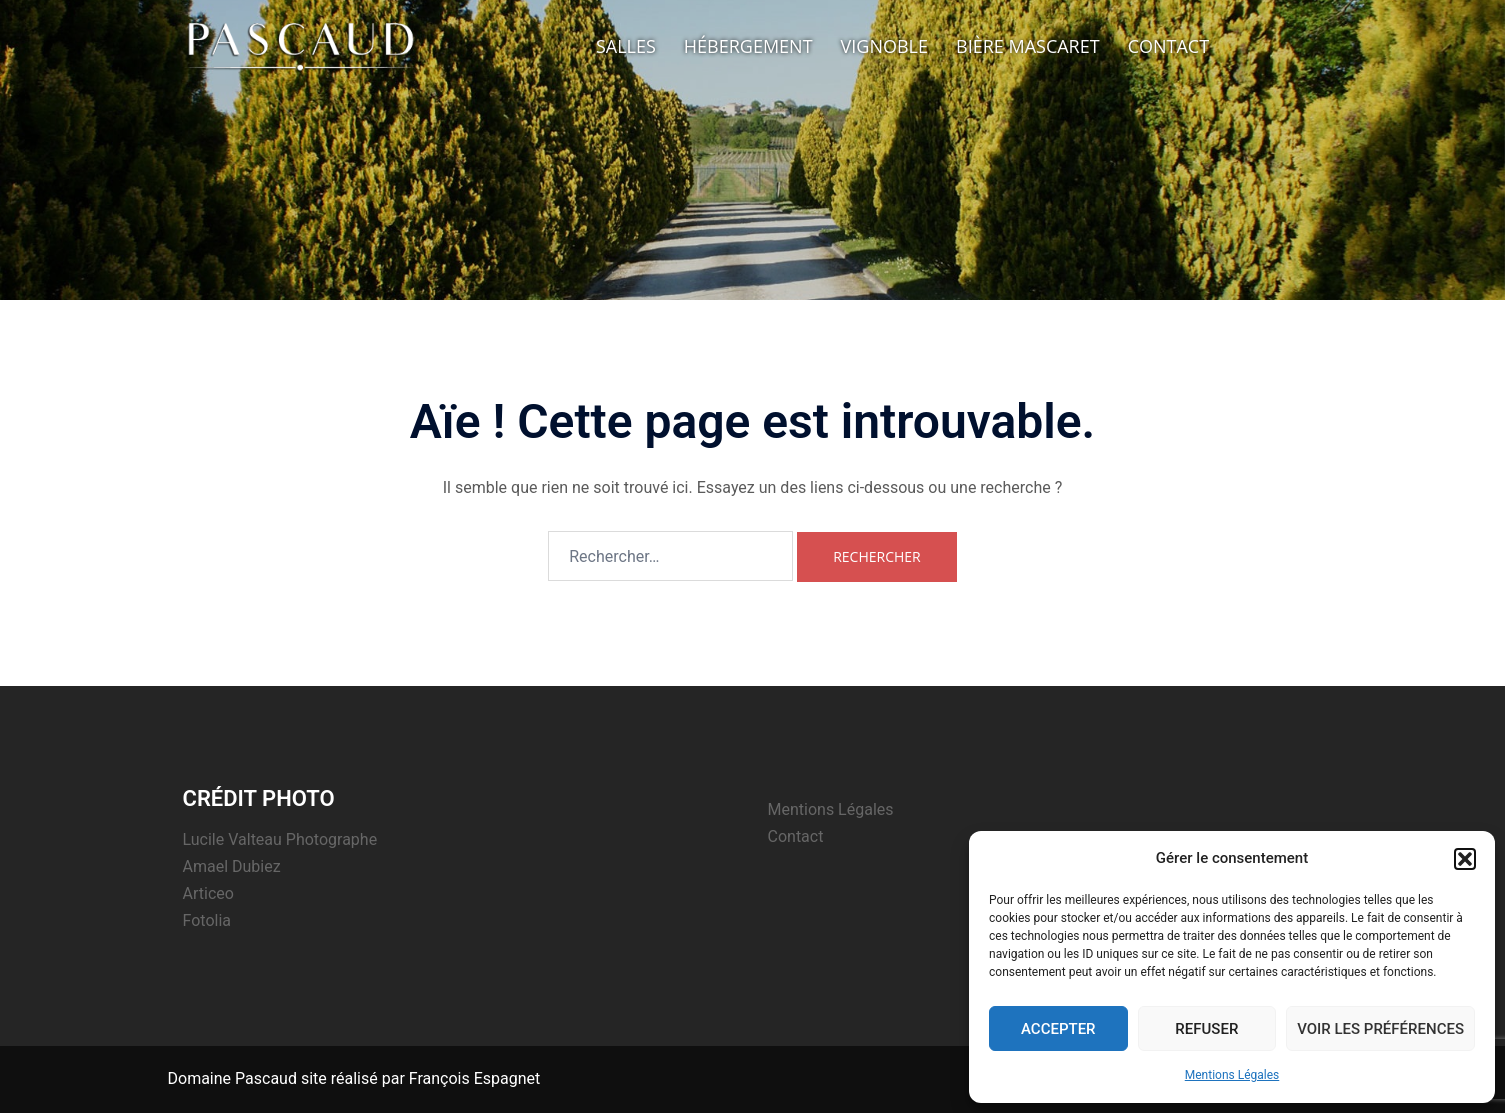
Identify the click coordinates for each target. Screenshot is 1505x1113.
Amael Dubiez (232, 866)
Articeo (208, 893)
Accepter (1058, 1029)
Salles (626, 46)
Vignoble (884, 46)
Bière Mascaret (1028, 46)
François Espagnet (474, 1078)
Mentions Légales (1232, 1075)
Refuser (1206, 1029)
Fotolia (207, 920)
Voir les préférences (1380, 1029)
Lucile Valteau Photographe (280, 839)
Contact (1168, 46)
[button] (1465, 859)
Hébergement (748, 46)
